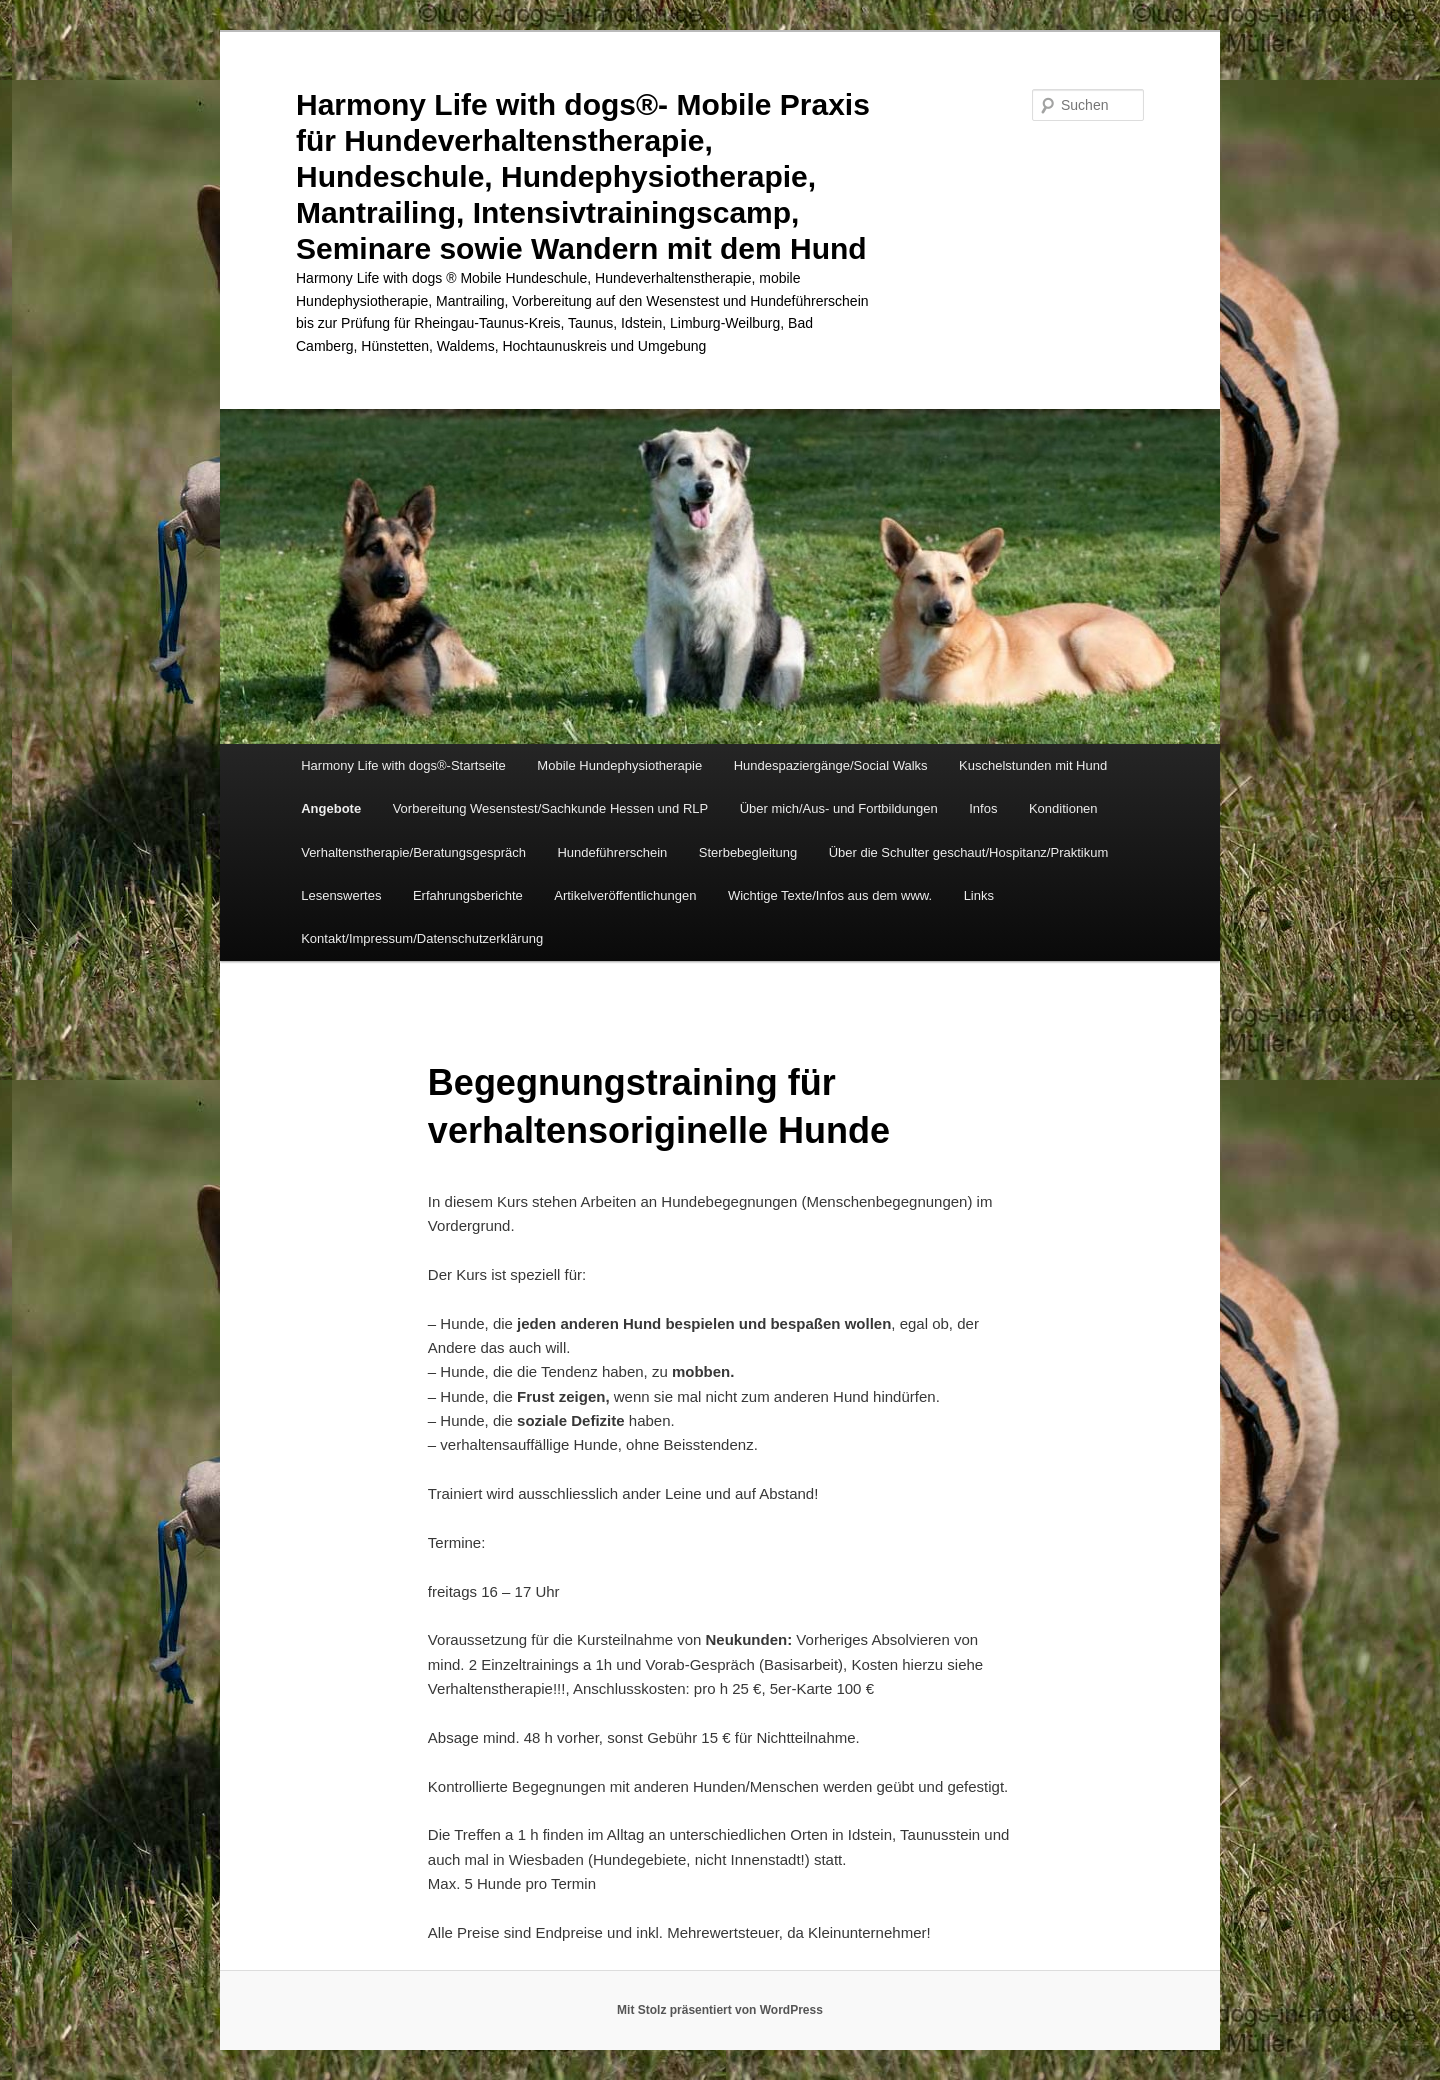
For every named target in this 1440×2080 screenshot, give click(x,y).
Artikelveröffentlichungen (625, 895)
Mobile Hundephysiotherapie (619, 765)
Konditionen (1063, 808)
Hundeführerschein (612, 852)
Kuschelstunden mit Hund (1033, 765)
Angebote (331, 808)
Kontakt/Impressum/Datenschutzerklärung (422, 938)
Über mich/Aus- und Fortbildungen (839, 808)
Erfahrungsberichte (468, 895)
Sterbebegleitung (748, 852)
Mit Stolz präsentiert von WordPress (720, 2010)
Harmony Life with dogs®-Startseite (403, 765)
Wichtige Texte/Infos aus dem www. (830, 895)
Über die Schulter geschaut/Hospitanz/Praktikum (969, 852)
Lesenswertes (341, 895)
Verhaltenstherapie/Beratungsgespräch (413, 852)
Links (979, 895)
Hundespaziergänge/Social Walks (831, 765)
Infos (983, 808)
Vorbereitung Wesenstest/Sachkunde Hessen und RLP (551, 808)
